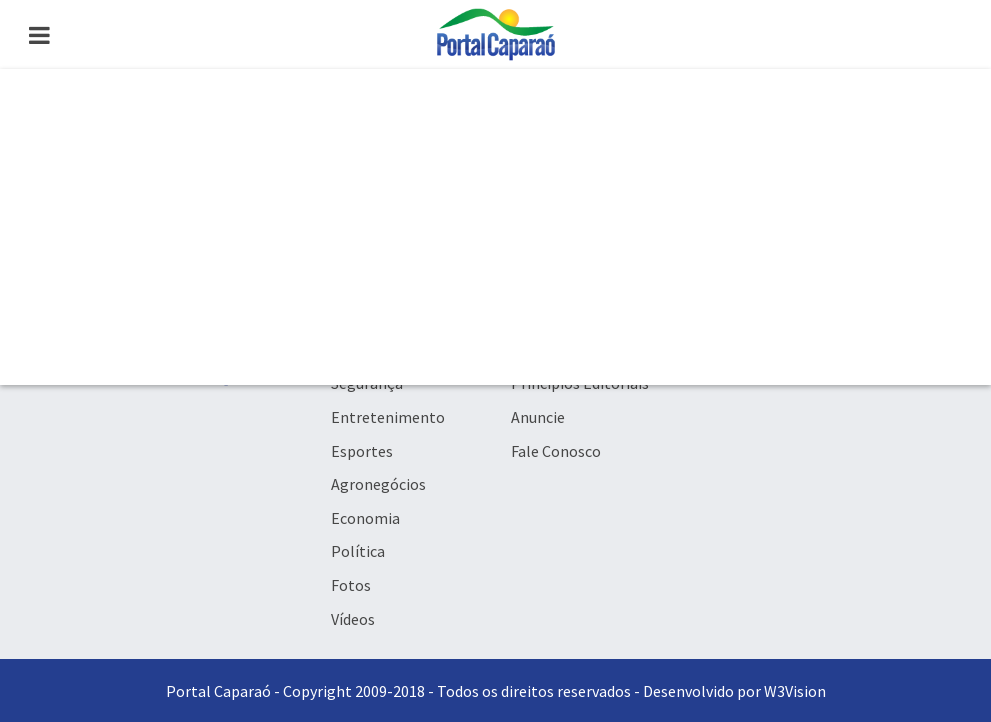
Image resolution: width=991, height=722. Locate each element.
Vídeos (353, 619)
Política (358, 551)
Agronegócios (378, 484)
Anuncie (538, 417)
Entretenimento (388, 417)
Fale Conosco (556, 451)
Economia (365, 518)
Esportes (362, 451)
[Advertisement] (496, 227)
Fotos (351, 585)
